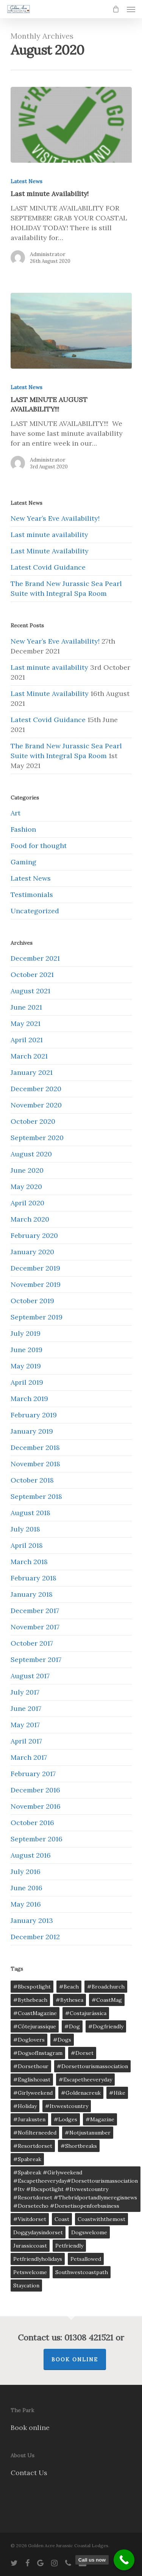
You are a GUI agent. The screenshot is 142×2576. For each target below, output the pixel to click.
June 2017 (26, 1708)
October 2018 (32, 1480)
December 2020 (36, 1088)
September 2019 (36, 1317)
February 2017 (33, 1773)
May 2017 (25, 1724)
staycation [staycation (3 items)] (26, 2285)
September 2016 (36, 1839)
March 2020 (30, 1219)
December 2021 (35, 958)
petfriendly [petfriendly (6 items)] (69, 2245)
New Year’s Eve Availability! (55, 518)
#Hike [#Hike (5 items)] (117, 2092)
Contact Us (29, 2472)
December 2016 (35, 1790)
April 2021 (27, 1039)
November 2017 (35, 1627)
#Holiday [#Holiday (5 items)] (25, 2106)
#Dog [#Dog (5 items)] (72, 2026)
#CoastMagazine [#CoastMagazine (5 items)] (35, 2013)
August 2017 (30, 1675)
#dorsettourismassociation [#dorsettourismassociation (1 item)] (92, 2066)
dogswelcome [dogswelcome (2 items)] (89, 2232)
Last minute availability (49, 534)
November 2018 (35, 1463)
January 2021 (32, 1072)
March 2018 (29, 1561)
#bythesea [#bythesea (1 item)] (69, 1999)
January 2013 (32, 1920)
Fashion (23, 829)
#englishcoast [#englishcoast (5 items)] (31, 2079)
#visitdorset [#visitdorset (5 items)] (29, 2219)
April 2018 (27, 1545)
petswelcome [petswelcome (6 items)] (30, 2272)
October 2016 (32, 1822)
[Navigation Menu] (131, 9)
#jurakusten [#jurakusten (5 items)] (29, 2119)
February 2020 (34, 1235)
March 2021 (29, 1056)
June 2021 (26, 1007)
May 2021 (26, 1023)
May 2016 (26, 1904)
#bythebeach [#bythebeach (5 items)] (30, 1999)
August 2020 (31, 1154)
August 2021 (30, 990)
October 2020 (33, 1121)
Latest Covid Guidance (48, 567)
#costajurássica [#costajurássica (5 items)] (85, 2013)
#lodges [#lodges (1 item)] (65, 2119)
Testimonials (32, 894)
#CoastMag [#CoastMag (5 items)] (107, 1999)
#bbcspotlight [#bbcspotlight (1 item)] (32, 1986)
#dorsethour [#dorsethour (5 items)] (30, 2066)
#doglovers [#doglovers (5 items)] (29, 2039)
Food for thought (39, 845)
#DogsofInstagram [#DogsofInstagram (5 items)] (37, 2053)
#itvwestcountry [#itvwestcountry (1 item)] (66, 2106)
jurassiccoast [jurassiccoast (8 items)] (30, 2245)
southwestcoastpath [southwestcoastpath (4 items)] (81, 2272)
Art (15, 813)
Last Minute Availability (50, 551)
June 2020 (27, 1170)
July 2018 (25, 1529)
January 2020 (32, 1251)
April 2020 (27, 1202)
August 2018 (30, 1512)
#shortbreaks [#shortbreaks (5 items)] (79, 2145)
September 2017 (36, 1659)
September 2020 (37, 1137)
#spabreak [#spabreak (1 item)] (27, 2159)
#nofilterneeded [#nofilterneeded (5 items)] (34, 2132)
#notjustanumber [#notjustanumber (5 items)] (88, 2132)
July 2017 (25, 1692)
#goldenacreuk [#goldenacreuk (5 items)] (81, 2092)
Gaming (23, 862)
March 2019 (29, 1398)
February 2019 (34, 1415)
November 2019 (36, 1284)
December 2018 (35, 1447)
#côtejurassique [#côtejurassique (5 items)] (34, 2026)
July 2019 (26, 1333)
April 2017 (26, 1741)
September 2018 (36, 1496)
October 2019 (32, 1300)
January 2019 (32, 1431)
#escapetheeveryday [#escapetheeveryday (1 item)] (85, 2079)
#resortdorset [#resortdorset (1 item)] (32, 2145)
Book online (30, 2427)
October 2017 (32, 1643)
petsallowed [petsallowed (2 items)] (85, 2259)
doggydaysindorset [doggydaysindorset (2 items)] (38, 2232)
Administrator (48, 254)
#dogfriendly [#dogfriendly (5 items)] (105, 2026)
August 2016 (31, 1855)
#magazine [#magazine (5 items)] (100, 2119)
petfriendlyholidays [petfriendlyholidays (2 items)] (37, 2259)
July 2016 (26, 1871)
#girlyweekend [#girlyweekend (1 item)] (33, 2092)
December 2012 (35, 1936)
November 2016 (36, 1806)
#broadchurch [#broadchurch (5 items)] (106, 1986)
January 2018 (32, 1594)
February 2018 (33, 1578)
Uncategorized (35, 910)
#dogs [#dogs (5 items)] (62, 2039)
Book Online (74, 2359)
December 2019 (35, 1268)
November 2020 (36, 1105)
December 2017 (35, 1610)
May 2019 (26, 1366)
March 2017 (29, 1757)
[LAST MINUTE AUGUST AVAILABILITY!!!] (71, 331)
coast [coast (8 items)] (62, 2219)
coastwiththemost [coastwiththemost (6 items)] (101, 2219)
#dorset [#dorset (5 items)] (82, 2053)
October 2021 (32, 974)
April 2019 (27, 1382)
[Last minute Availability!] (71, 125)
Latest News (26, 181)
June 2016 (26, 1887)
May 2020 (26, 1186)
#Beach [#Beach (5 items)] (69, 1986)
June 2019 (26, 1349)
